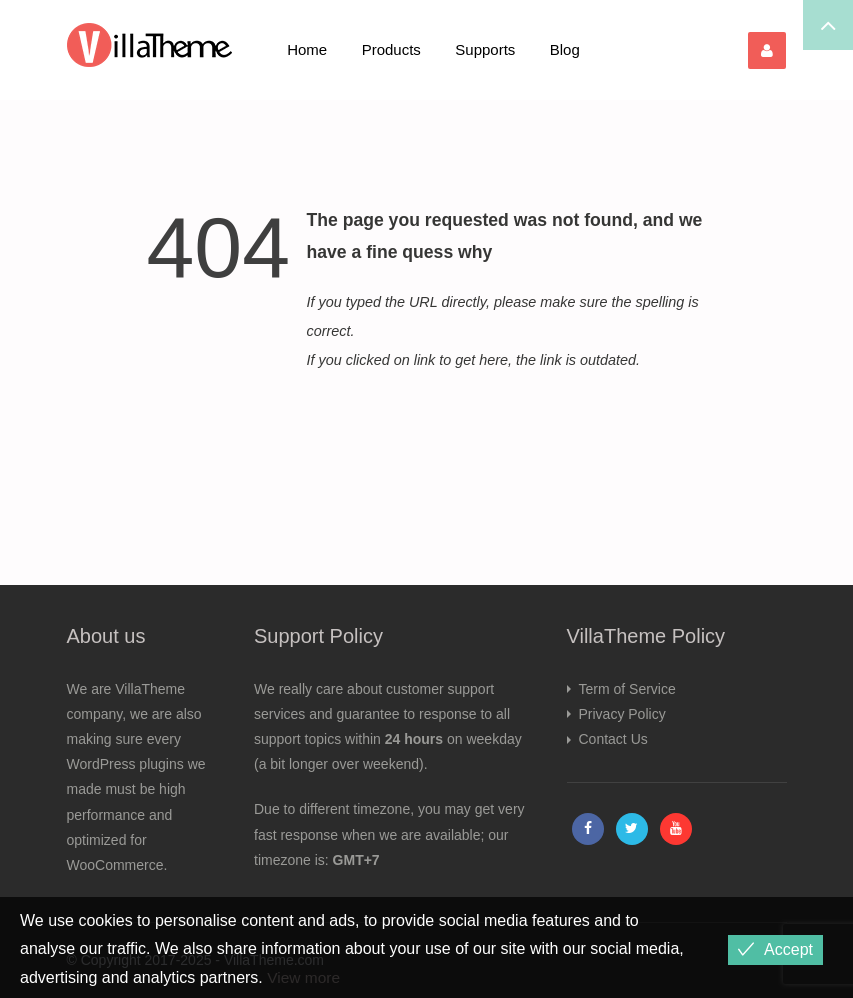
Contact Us (613, 739)
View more (304, 977)
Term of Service (627, 689)
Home (307, 49)
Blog (565, 49)
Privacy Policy (622, 714)
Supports (485, 49)
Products (391, 49)
